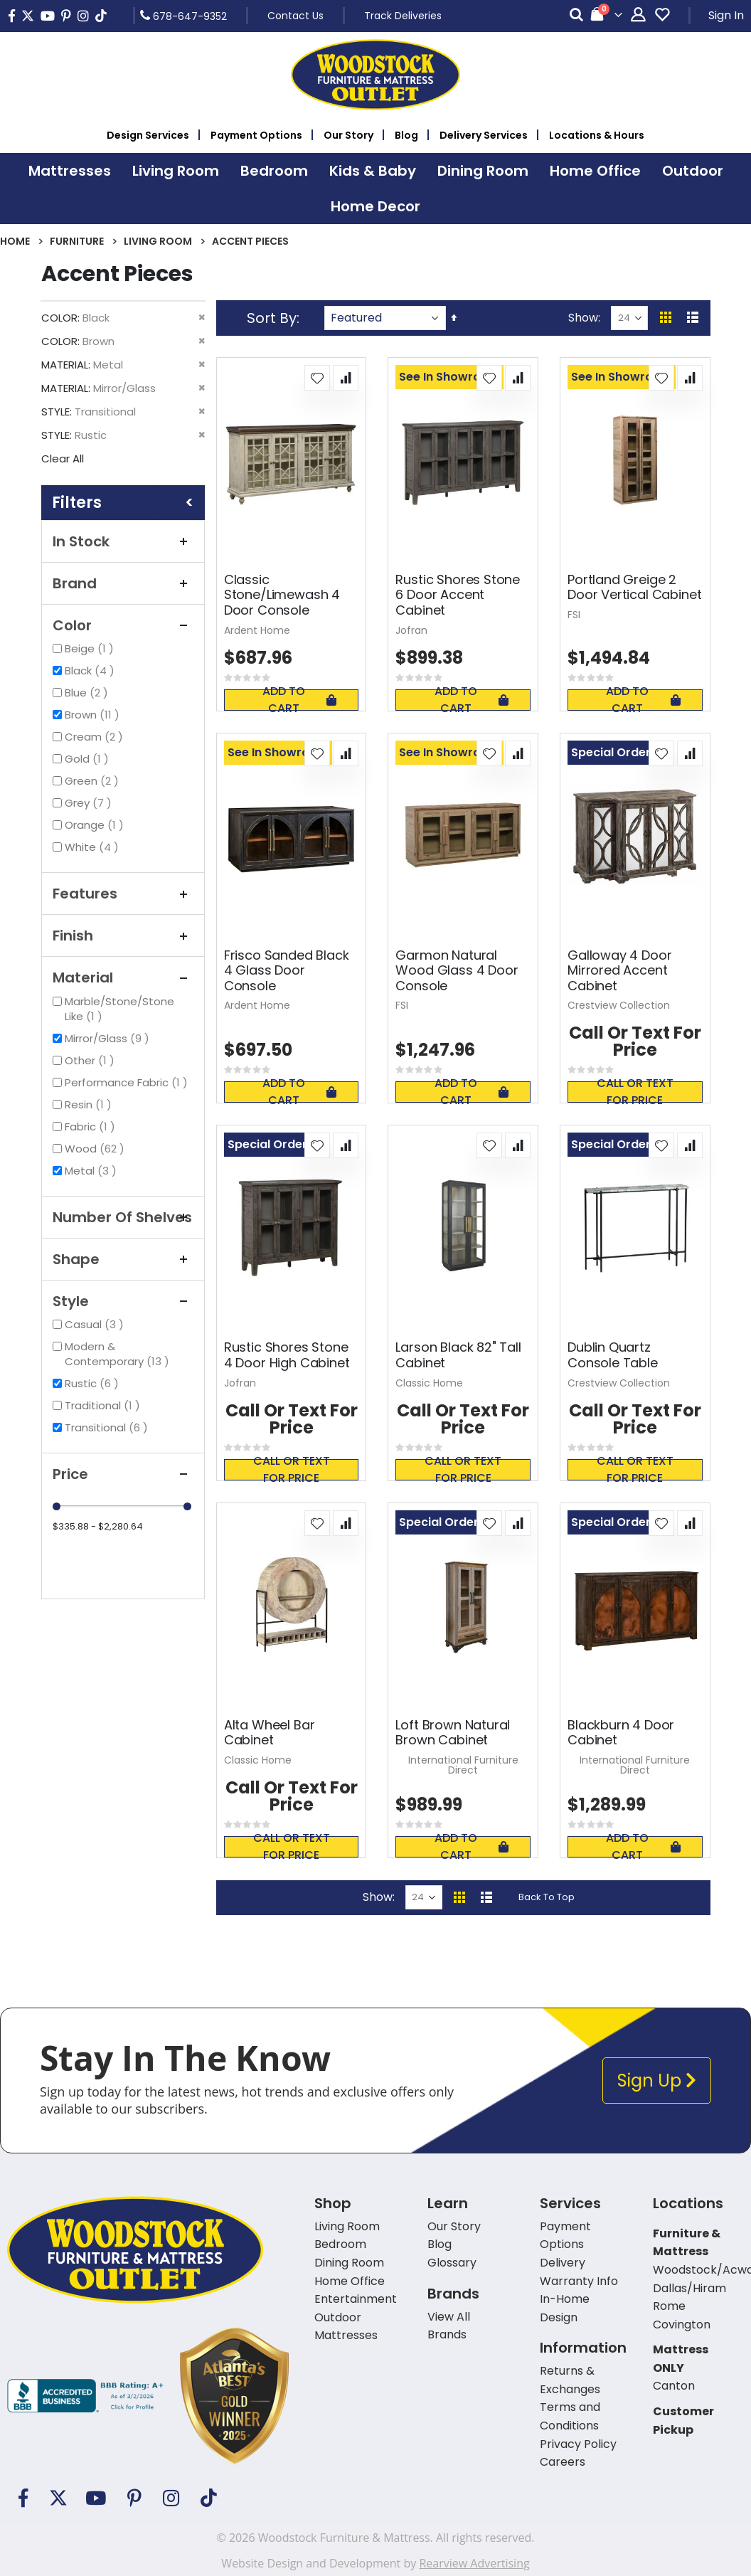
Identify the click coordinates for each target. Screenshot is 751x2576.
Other (91, 1060)
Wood (96, 1148)
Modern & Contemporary (129, 1354)
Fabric (92, 1126)
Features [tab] (123, 893)
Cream (96, 736)
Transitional (108, 1427)
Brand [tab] (123, 583)
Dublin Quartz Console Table (613, 1355)
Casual (96, 1324)
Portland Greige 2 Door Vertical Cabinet (634, 587)
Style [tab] (123, 1301)
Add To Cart (299, 700)
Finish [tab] (123, 935)
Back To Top (546, 1897)
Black (91, 670)
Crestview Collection (619, 1005)
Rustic (93, 1383)
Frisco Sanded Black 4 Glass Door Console (286, 971)
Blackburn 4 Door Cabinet (621, 1732)
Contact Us (295, 16)
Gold (88, 758)
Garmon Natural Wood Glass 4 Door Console (456, 971)
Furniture (77, 241)
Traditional (104, 1405)
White (93, 846)
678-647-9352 (183, 15)
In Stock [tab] (123, 541)
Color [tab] (123, 625)
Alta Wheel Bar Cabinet (269, 1732)
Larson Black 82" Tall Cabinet (458, 1355)
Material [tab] (123, 977)
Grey (90, 802)
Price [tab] (123, 1474)
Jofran (411, 630)
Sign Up (656, 2080)
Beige (91, 648)
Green (93, 780)
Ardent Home (257, 630)
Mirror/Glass (109, 1038)
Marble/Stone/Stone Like (119, 1009)
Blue (88, 692)
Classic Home (429, 1383)
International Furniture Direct (463, 1765)
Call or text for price (635, 1092)
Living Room (158, 241)
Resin (90, 1104)
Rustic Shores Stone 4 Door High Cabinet (287, 1355)
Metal (92, 1170)
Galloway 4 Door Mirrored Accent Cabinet (619, 971)
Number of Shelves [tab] (123, 1217)
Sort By (272, 318)
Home (15, 241)
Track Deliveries (403, 16)
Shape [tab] (123, 1259)
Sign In (726, 15)
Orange (96, 824)
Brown (94, 714)
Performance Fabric (128, 1082)
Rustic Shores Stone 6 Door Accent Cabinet (457, 595)
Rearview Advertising (474, 2563)
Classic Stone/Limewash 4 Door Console (282, 595)
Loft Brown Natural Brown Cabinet (452, 1732)
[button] (317, 378)
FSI (574, 615)
